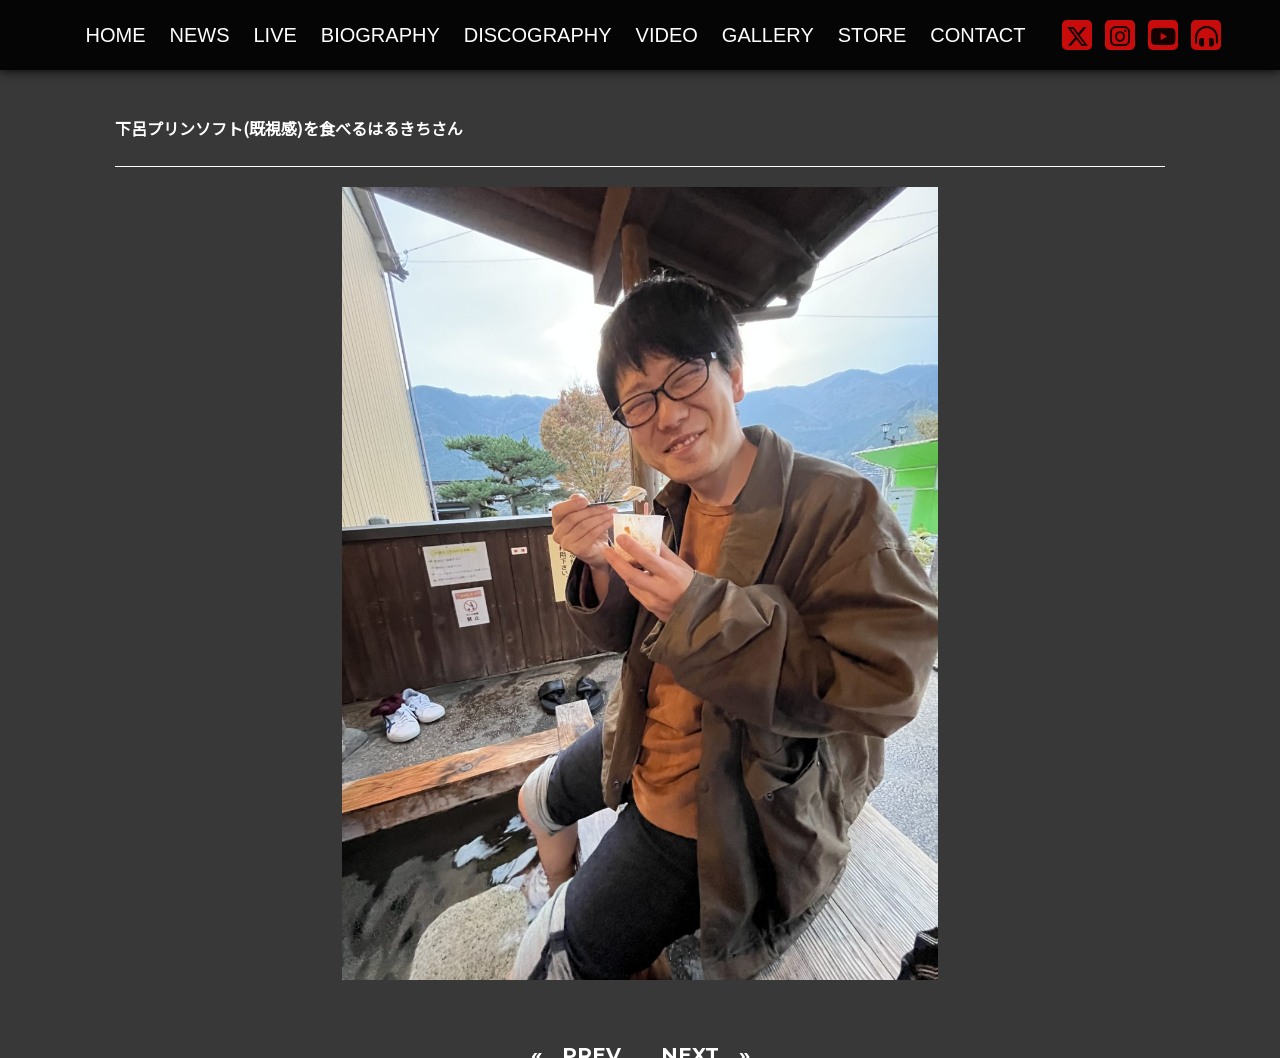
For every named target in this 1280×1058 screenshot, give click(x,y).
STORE (872, 35)
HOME (116, 35)
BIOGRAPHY (380, 35)
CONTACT (977, 35)
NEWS (200, 35)
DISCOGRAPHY (538, 35)
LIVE (275, 35)
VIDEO (667, 35)
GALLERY (768, 35)
